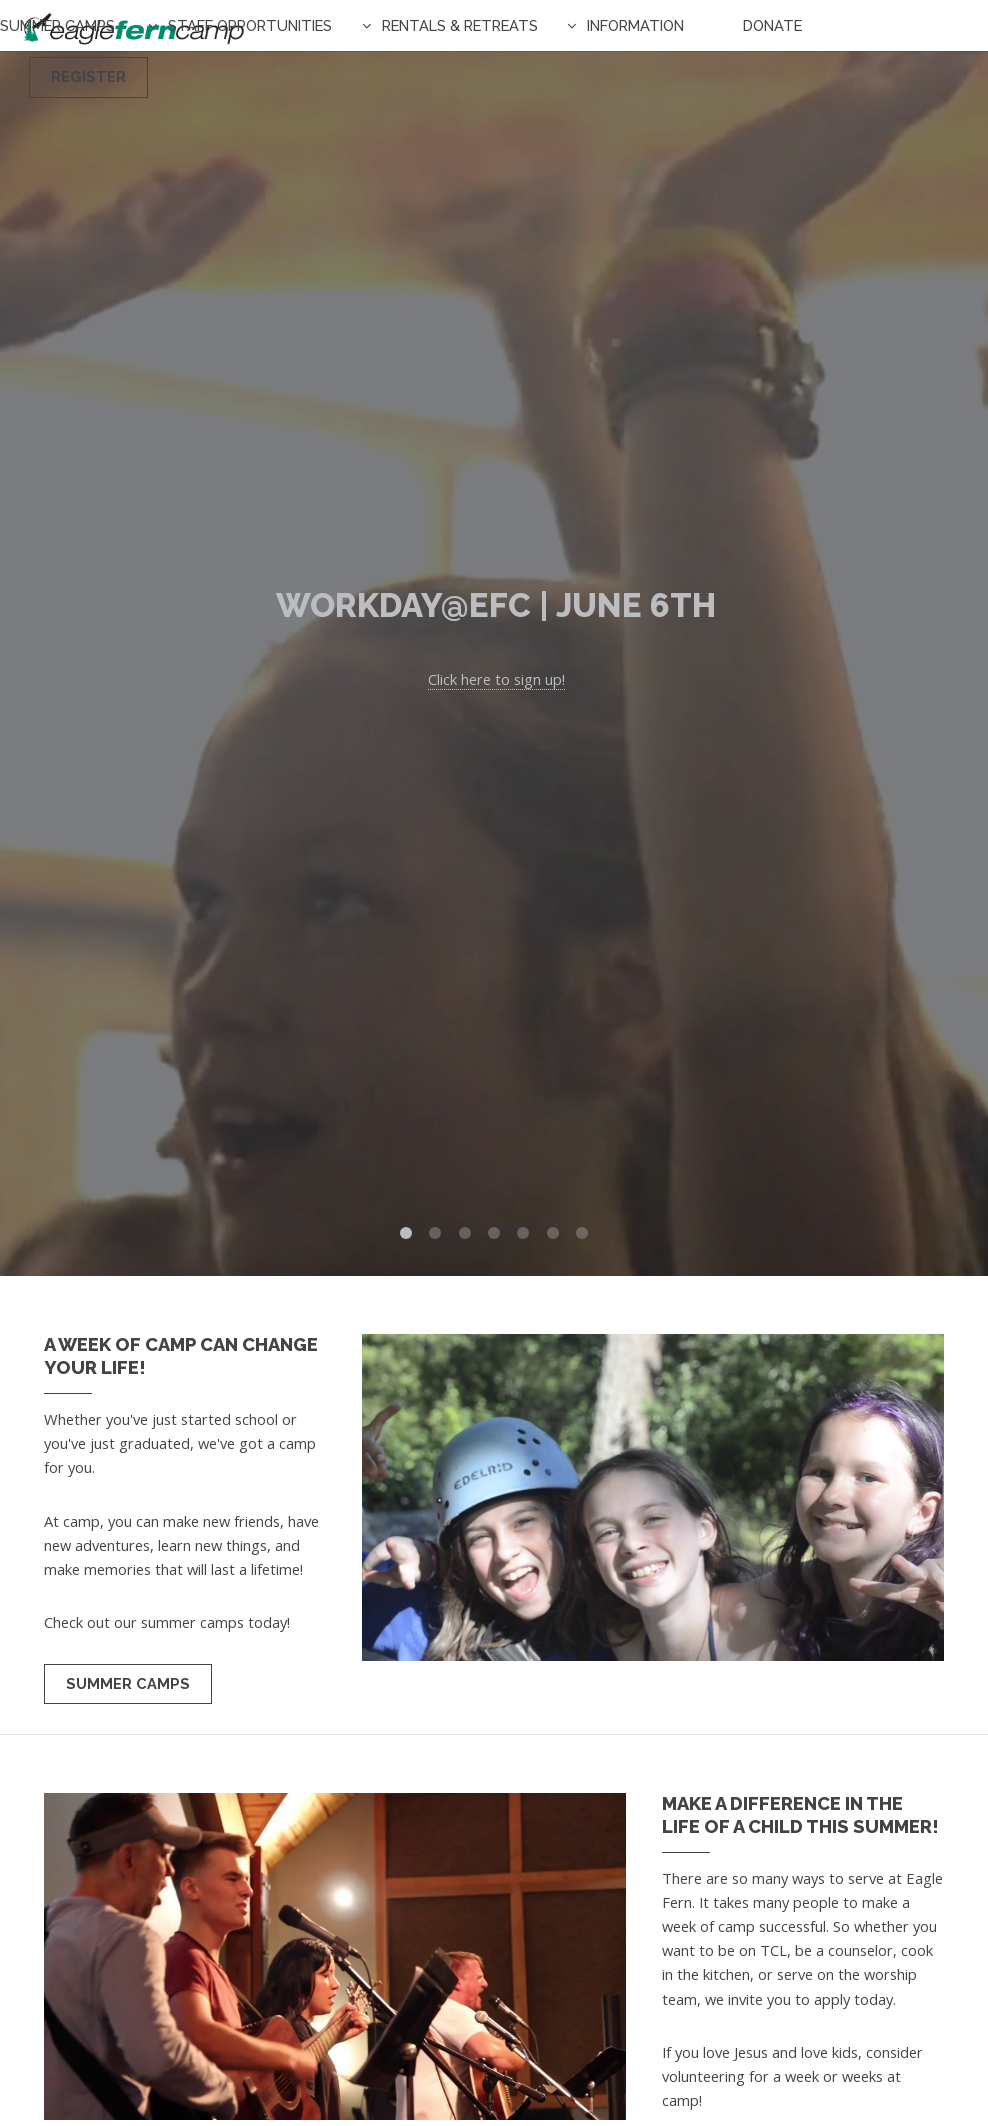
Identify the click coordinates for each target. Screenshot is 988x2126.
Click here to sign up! (496, 679)
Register (88, 76)
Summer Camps (57, 25)
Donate (772, 25)
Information (635, 25)
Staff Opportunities (250, 25)
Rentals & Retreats (460, 25)
